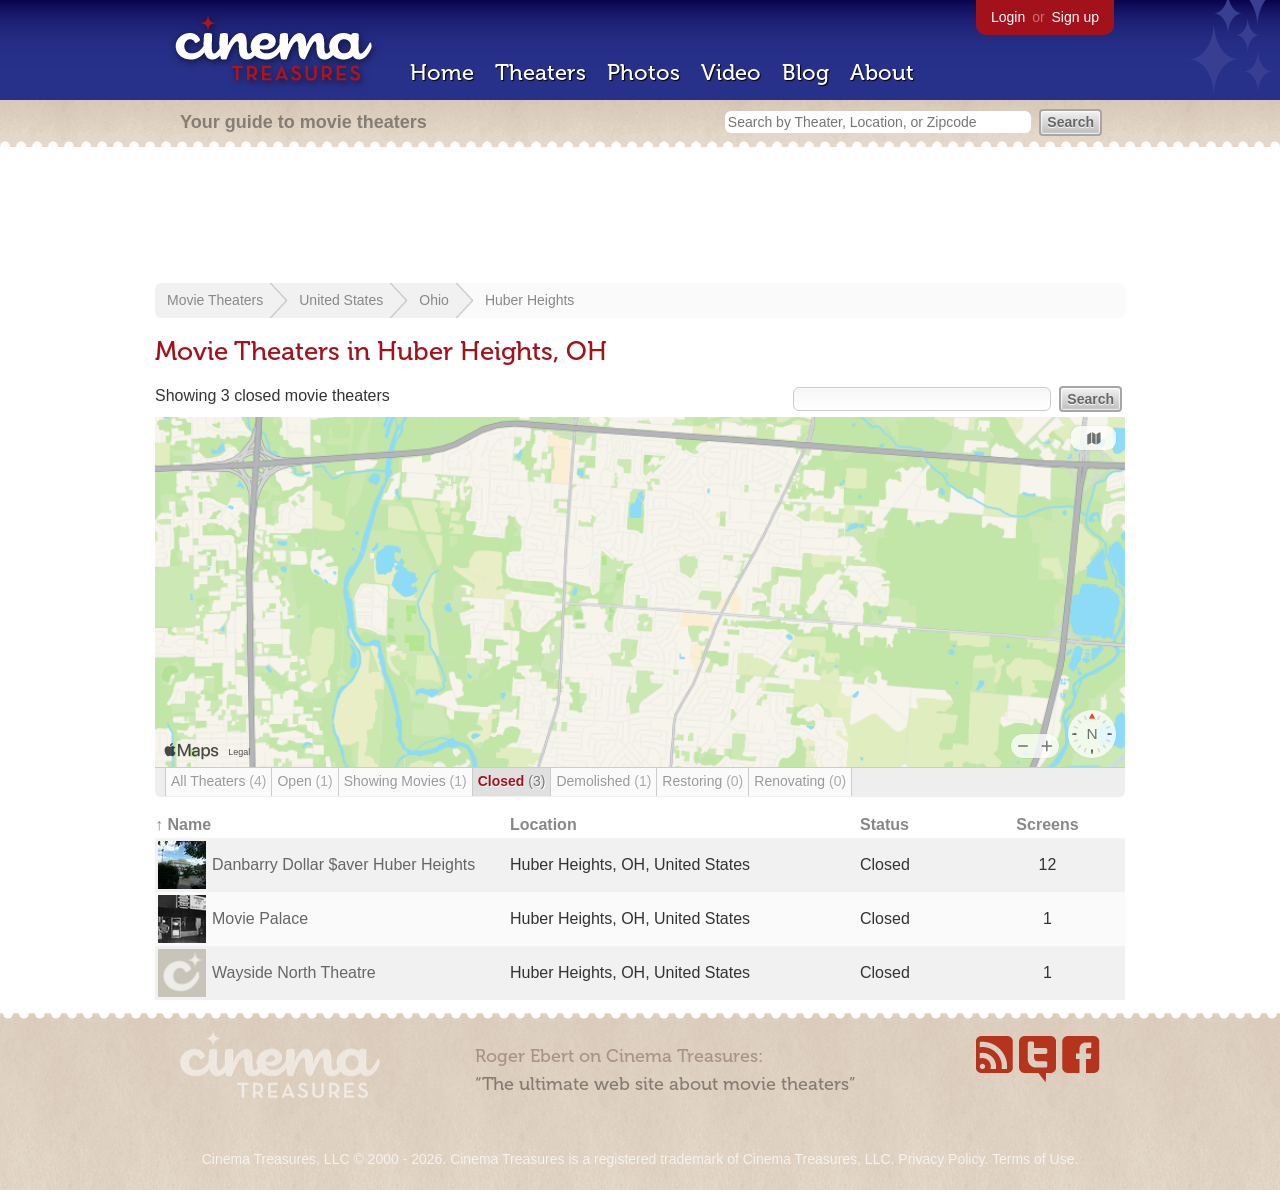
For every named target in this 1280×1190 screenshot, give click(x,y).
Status (884, 824)
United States (341, 300)
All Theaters (218, 781)
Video (731, 72)
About (882, 72)
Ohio (434, 300)
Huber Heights (530, 300)
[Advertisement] (640, 217)
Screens (1047, 824)
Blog (805, 72)
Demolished (603, 781)
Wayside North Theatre (294, 972)
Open (304, 781)
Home (442, 72)
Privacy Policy (941, 1159)
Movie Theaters (215, 300)
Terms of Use (1033, 1159)
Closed (512, 781)
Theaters (540, 72)
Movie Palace (260, 918)
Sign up (1075, 17)
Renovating (800, 781)
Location (543, 824)
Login (1008, 17)
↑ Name (183, 824)
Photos (643, 72)
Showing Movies (405, 781)
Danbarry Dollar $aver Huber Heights (343, 864)
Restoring (702, 781)
